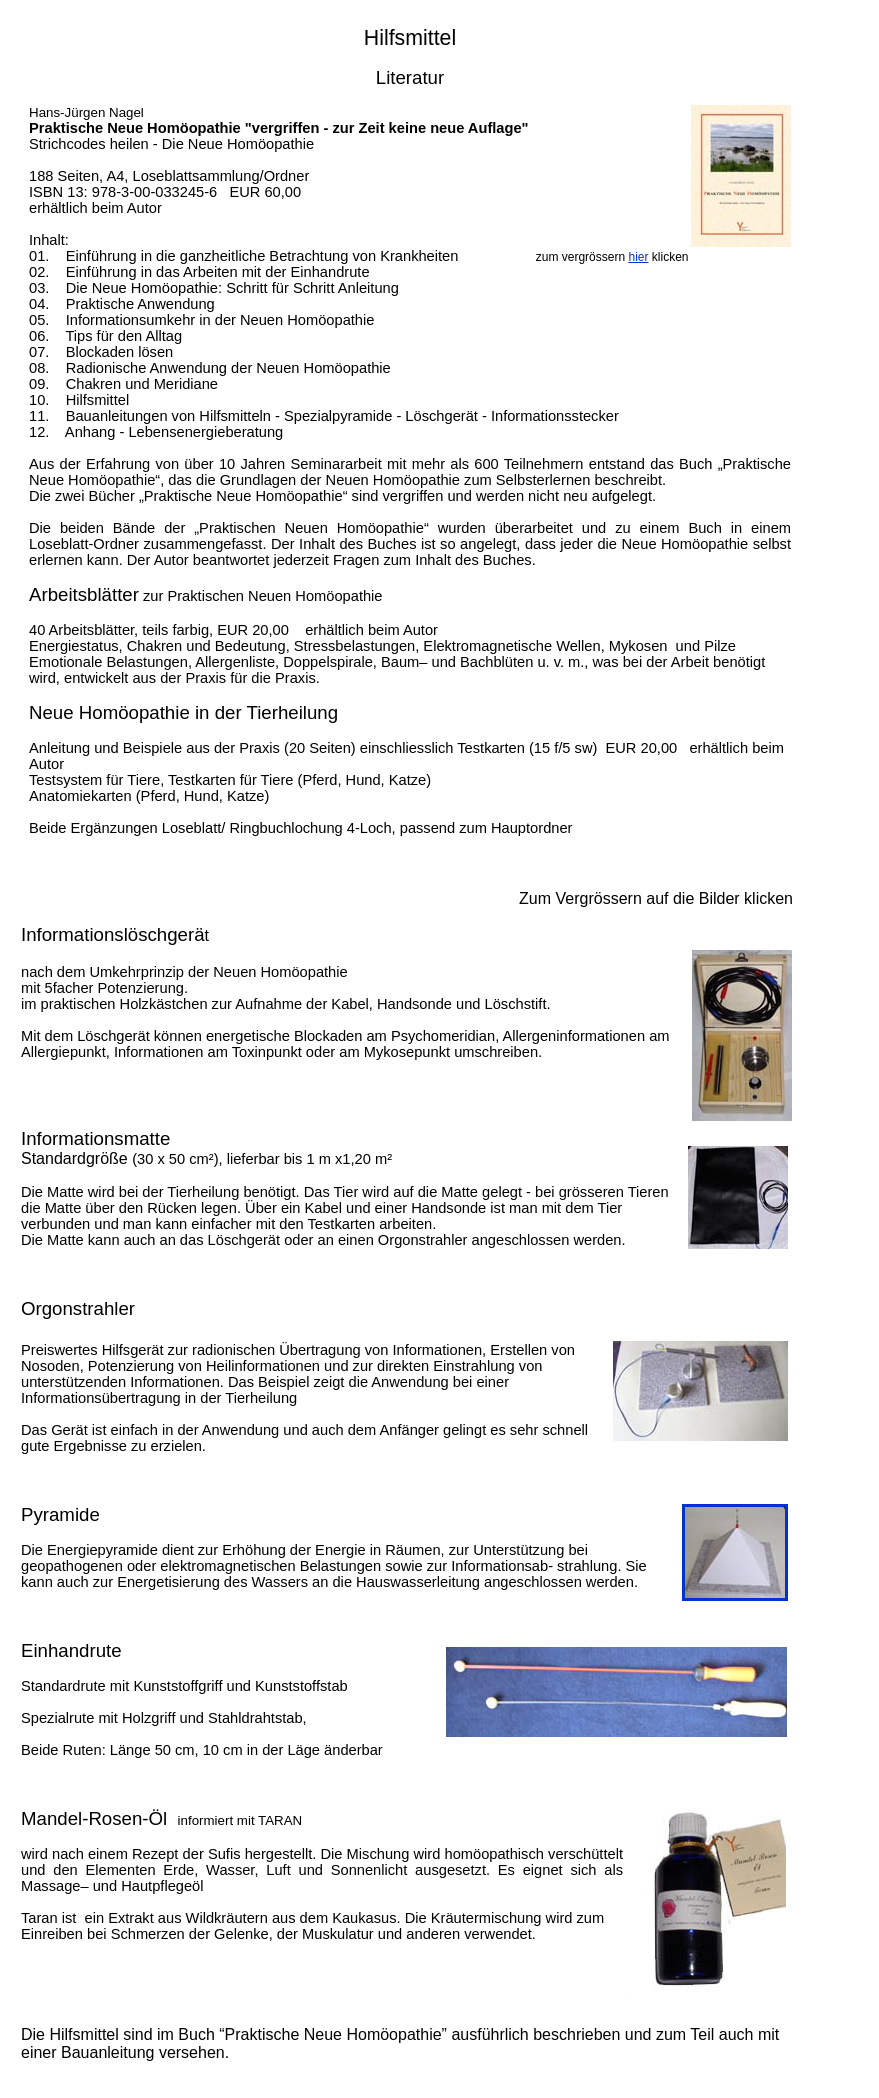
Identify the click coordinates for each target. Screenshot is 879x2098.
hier (638, 257)
